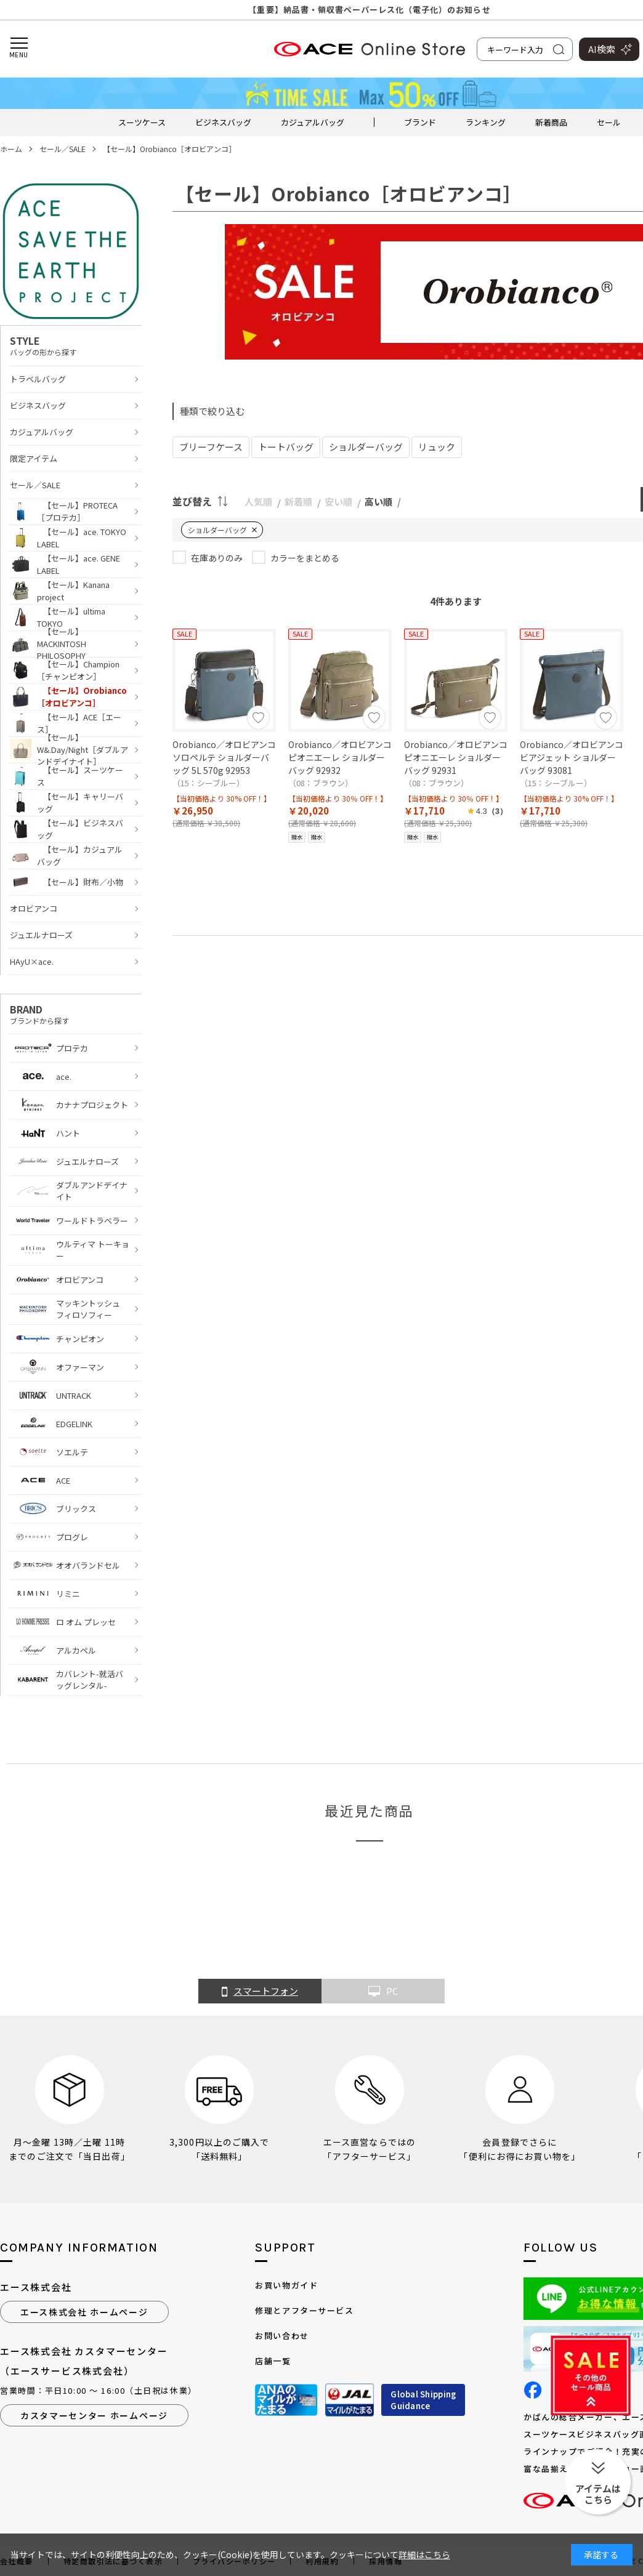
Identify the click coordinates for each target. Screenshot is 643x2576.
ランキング (486, 122)
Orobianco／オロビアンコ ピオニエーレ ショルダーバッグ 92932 (340, 757)
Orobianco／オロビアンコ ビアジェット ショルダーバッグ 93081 (571, 757)
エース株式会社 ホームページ (84, 2312)
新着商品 (551, 122)
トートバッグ (285, 446)
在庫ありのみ (217, 558)
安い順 (338, 501)
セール (609, 122)
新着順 (298, 501)
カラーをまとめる (304, 558)
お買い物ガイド (286, 2285)
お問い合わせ (282, 2335)
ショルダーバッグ (366, 446)
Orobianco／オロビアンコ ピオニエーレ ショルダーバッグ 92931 (456, 757)
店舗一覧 (273, 2361)
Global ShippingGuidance (423, 2400)
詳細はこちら (424, 2554)
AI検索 (601, 48)
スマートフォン (260, 1991)
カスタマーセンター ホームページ (94, 2415)
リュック (436, 446)
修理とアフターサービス (304, 2310)
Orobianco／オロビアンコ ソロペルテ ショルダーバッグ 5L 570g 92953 (224, 757)
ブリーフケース (211, 446)
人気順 (258, 501)
